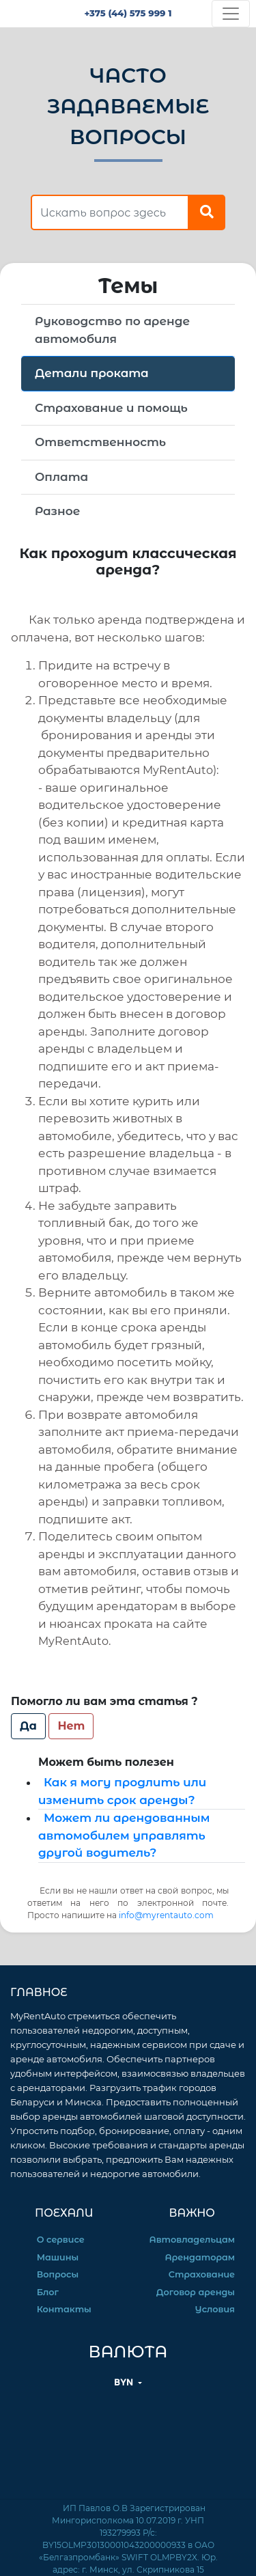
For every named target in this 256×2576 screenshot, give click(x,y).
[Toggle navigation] (231, 13)
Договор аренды (195, 2292)
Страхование (202, 2274)
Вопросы (58, 2274)
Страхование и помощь (111, 408)
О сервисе (61, 2239)
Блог (48, 2292)
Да (28, 1725)
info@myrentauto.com (166, 1915)
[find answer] (110, 212)
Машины (58, 2257)
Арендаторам (200, 2257)
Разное (57, 511)
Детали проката (92, 373)
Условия (215, 2309)
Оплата (61, 477)
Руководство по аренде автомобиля (112, 330)
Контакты (64, 2309)
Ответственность (100, 442)
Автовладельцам (192, 2239)
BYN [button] (125, 2382)
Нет (71, 1725)
